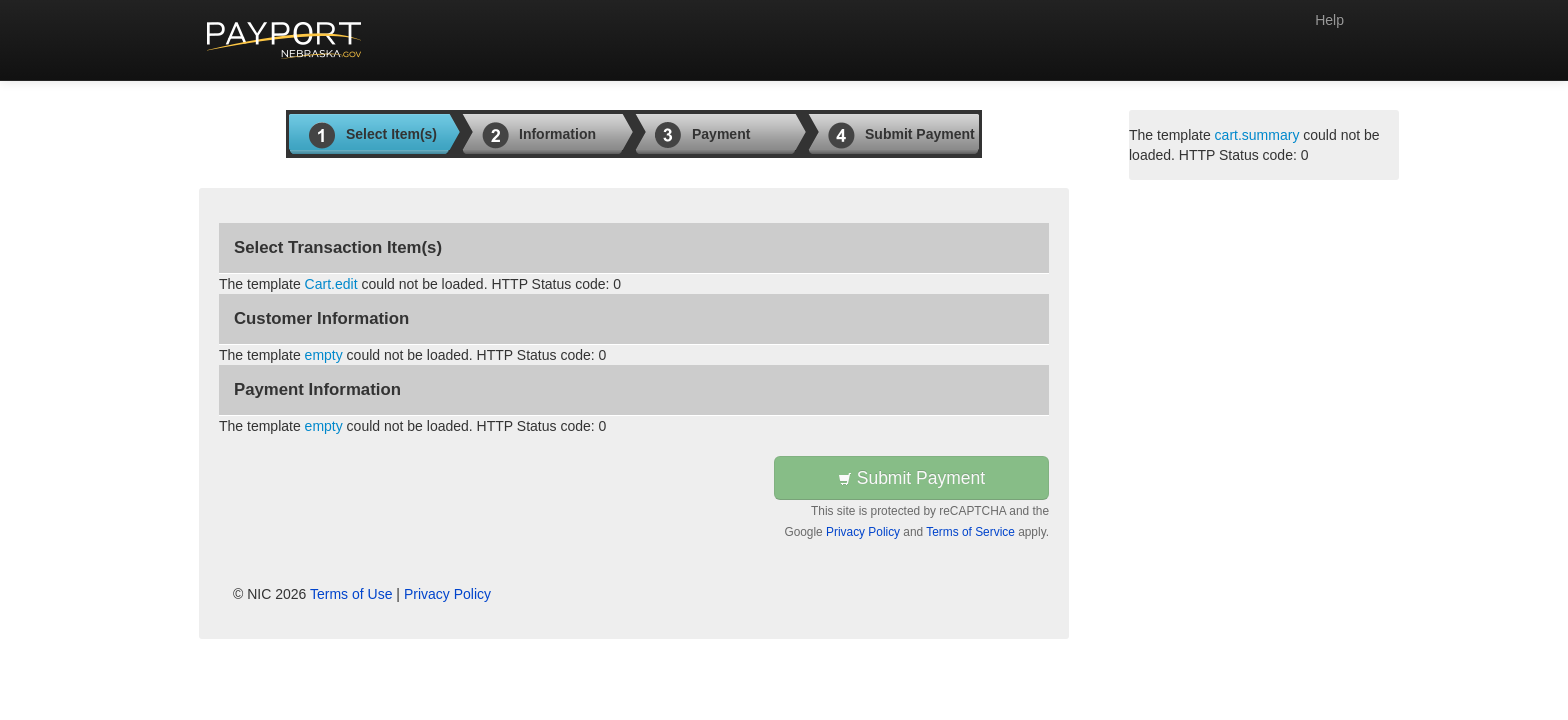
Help (1329, 20)
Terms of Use (351, 594)
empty (324, 355)
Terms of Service (970, 532)
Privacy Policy (863, 532)
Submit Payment (911, 478)
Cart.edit (331, 284)
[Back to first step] (284, 40)
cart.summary (1257, 135)
